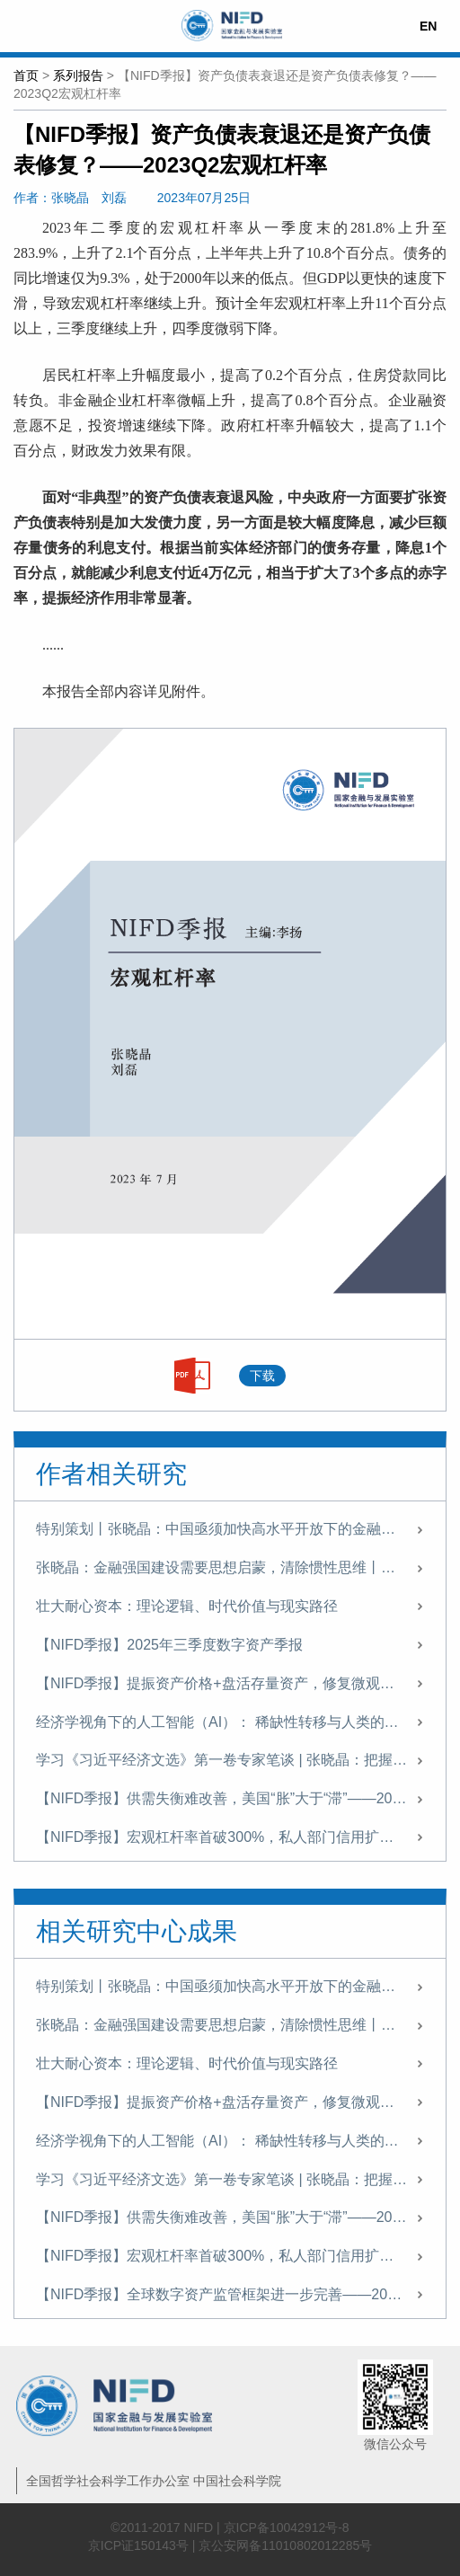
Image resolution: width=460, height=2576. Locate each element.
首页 (26, 75)
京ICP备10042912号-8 (286, 2527)
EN (428, 26)
